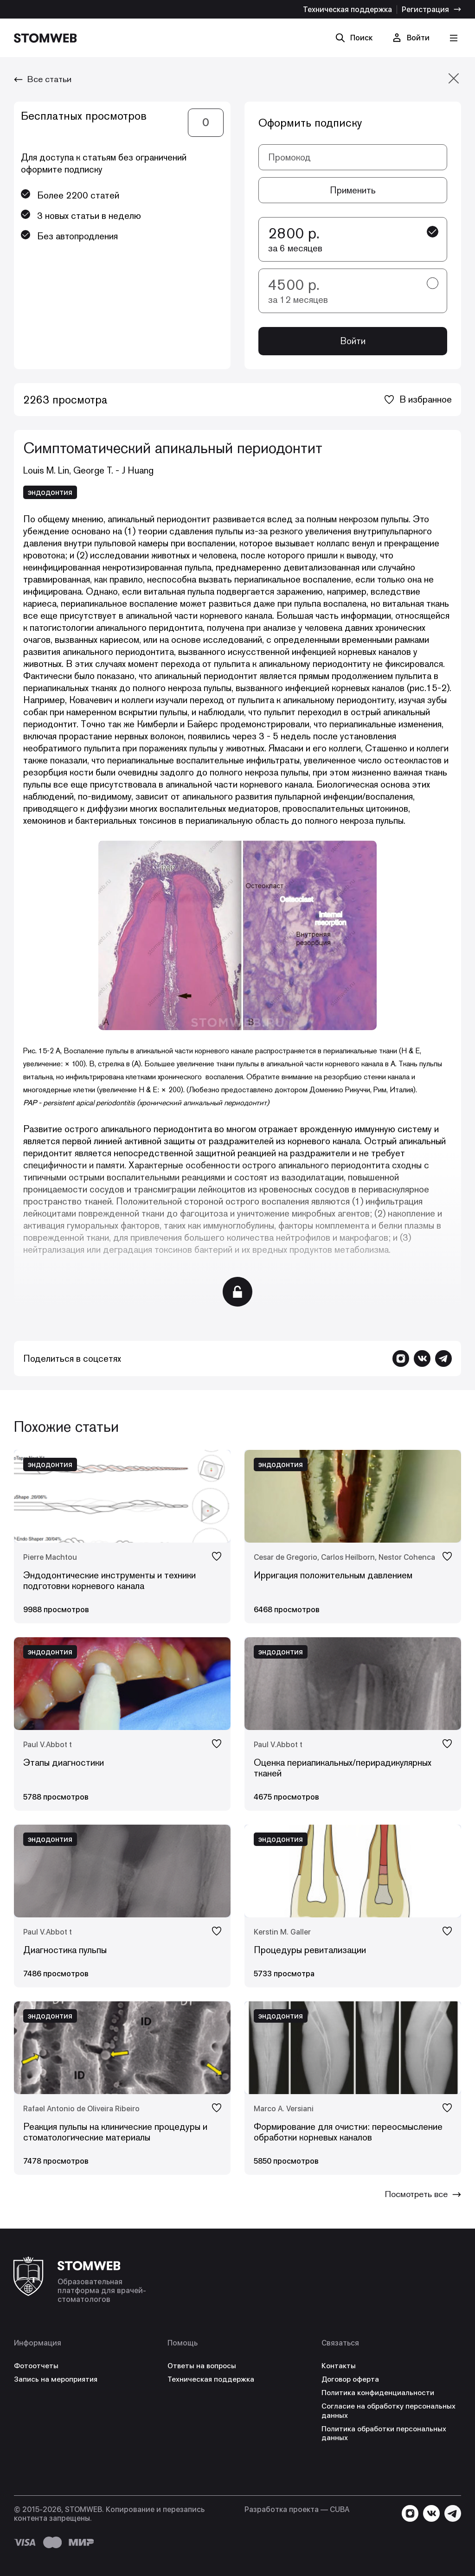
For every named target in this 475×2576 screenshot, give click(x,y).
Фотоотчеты (37, 2366)
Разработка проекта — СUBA (296, 2509)
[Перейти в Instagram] (400, 1359)
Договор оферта (352, 2379)
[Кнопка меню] (453, 37)
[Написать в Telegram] (443, 1359)
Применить (353, 190)
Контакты (338, 2366)
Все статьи (44, 79)
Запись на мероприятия (57, 2379)
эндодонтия (50, 492)
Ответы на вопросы (202, 2366)
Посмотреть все (420, 2195)
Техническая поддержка (347, 9)
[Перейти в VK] (422, 1359)
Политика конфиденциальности (380, 2393)
